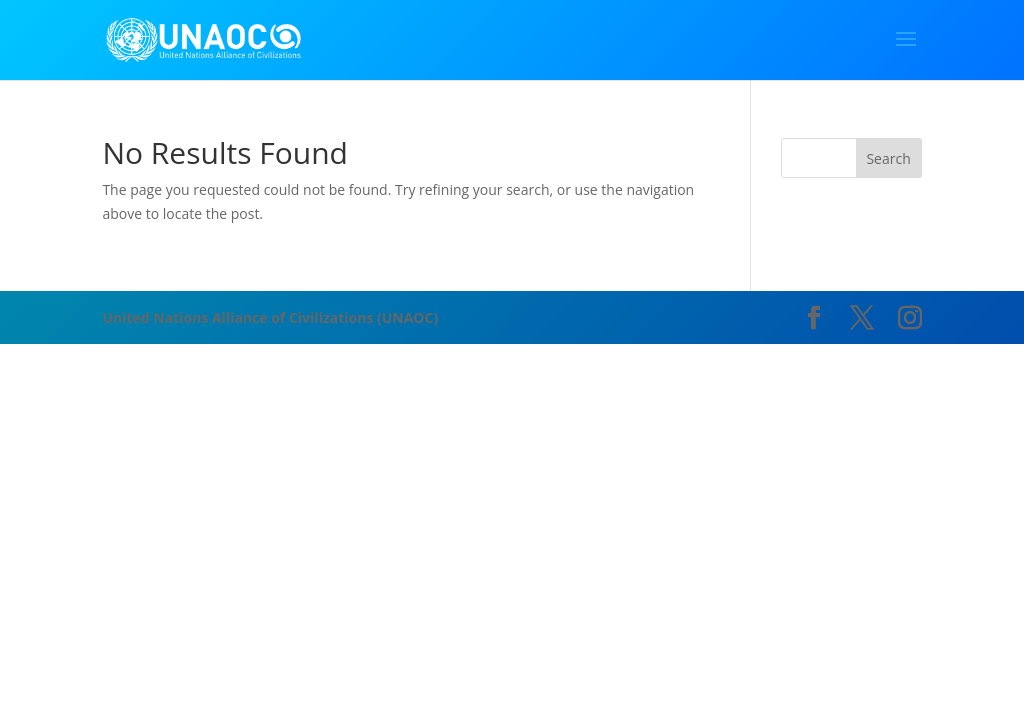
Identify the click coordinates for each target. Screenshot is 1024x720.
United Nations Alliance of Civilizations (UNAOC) (270, 317)
